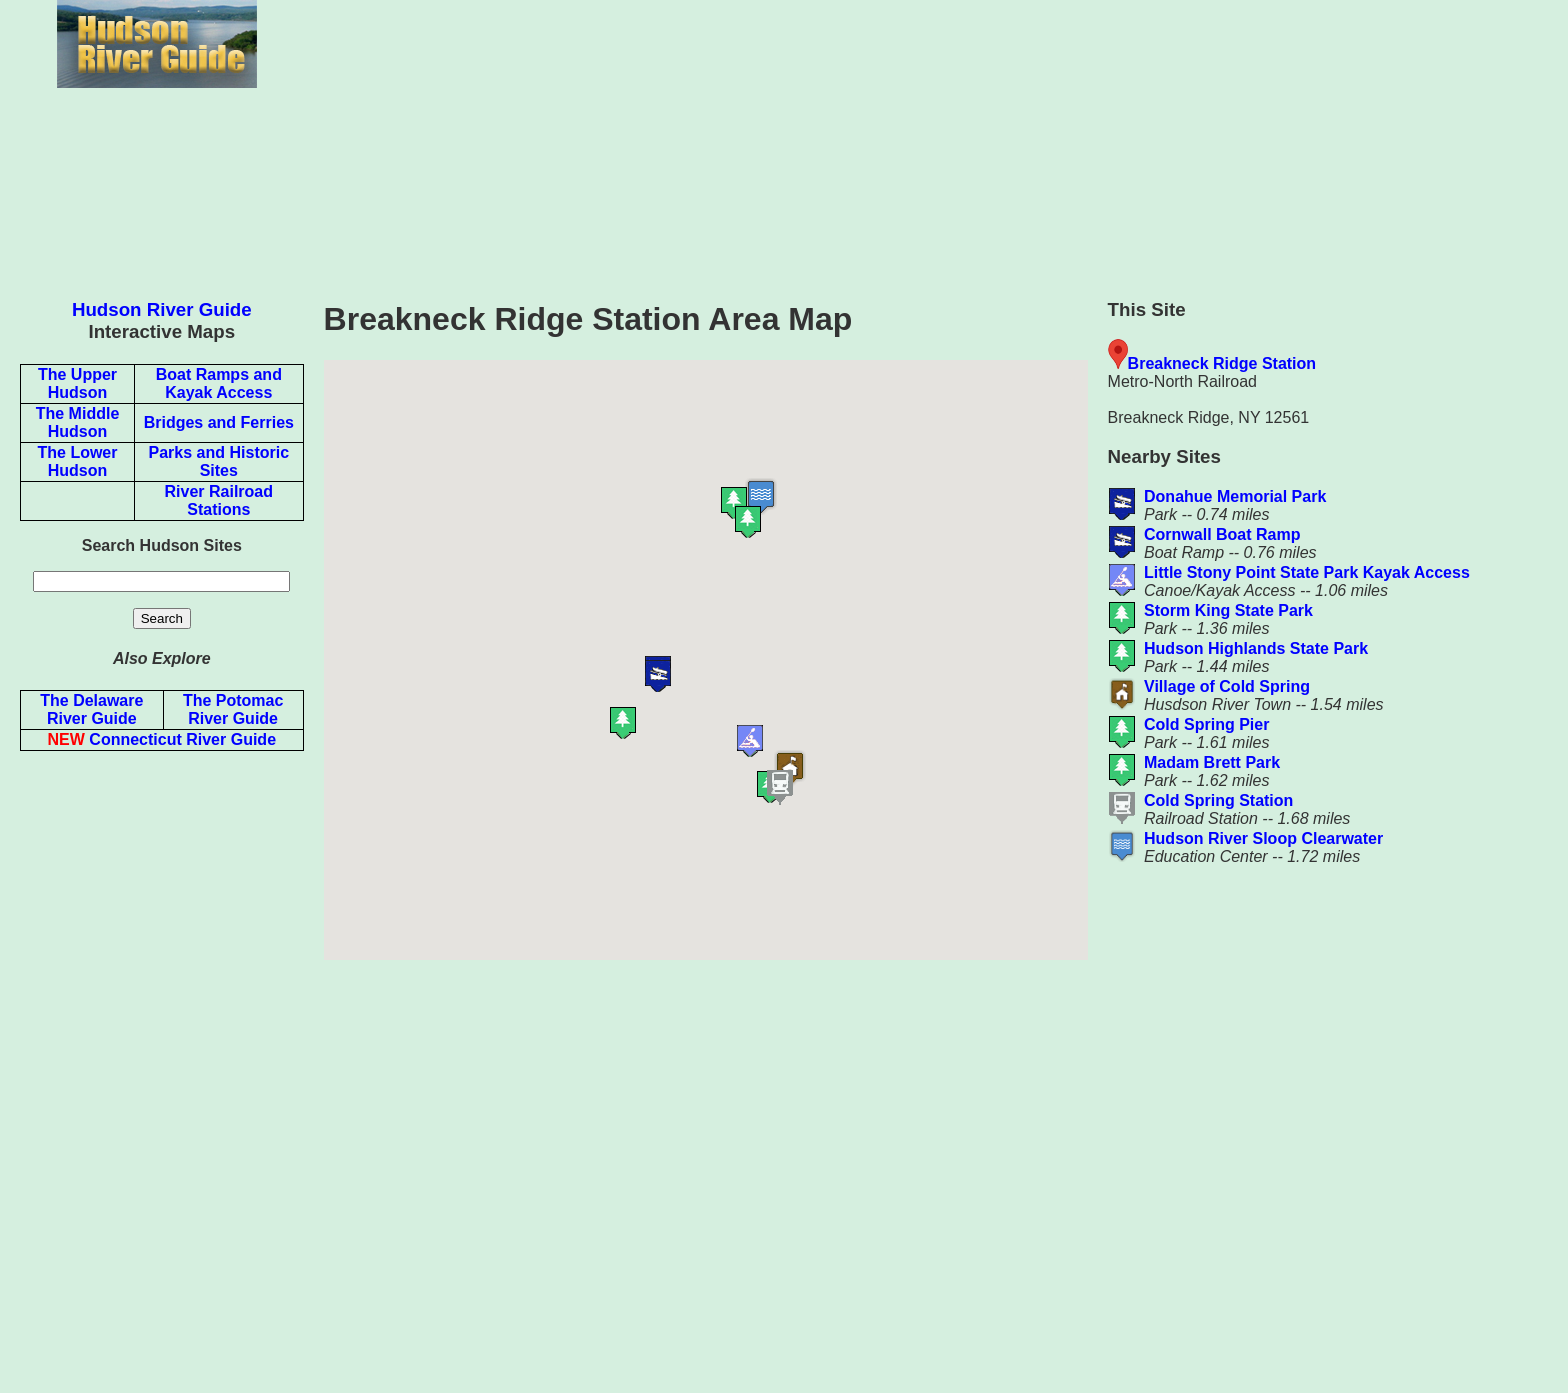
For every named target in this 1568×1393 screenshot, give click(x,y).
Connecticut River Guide (162, 739)
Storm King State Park (1228, 610)
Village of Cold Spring (1227, 686)
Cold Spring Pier (1206, 724)
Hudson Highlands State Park (1256, 648)
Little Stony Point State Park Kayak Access (1307, 572)
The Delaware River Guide (91, 709)
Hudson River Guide (162, 309)
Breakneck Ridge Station (1222, 363)
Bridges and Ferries (219, 422)
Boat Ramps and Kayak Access (219, 383)
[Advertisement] (941, 140)
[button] (758, 647)
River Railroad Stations (219, 500)
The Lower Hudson (77, 461)
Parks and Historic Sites (219, 461)
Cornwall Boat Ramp (1222, 534)
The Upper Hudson (77, 383)
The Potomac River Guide (233, 709)
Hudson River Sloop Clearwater (1263, 838)
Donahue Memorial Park (1235, 496)
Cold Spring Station (1218, 800)
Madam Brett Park (1212, 762)
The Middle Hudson (78, 422)
